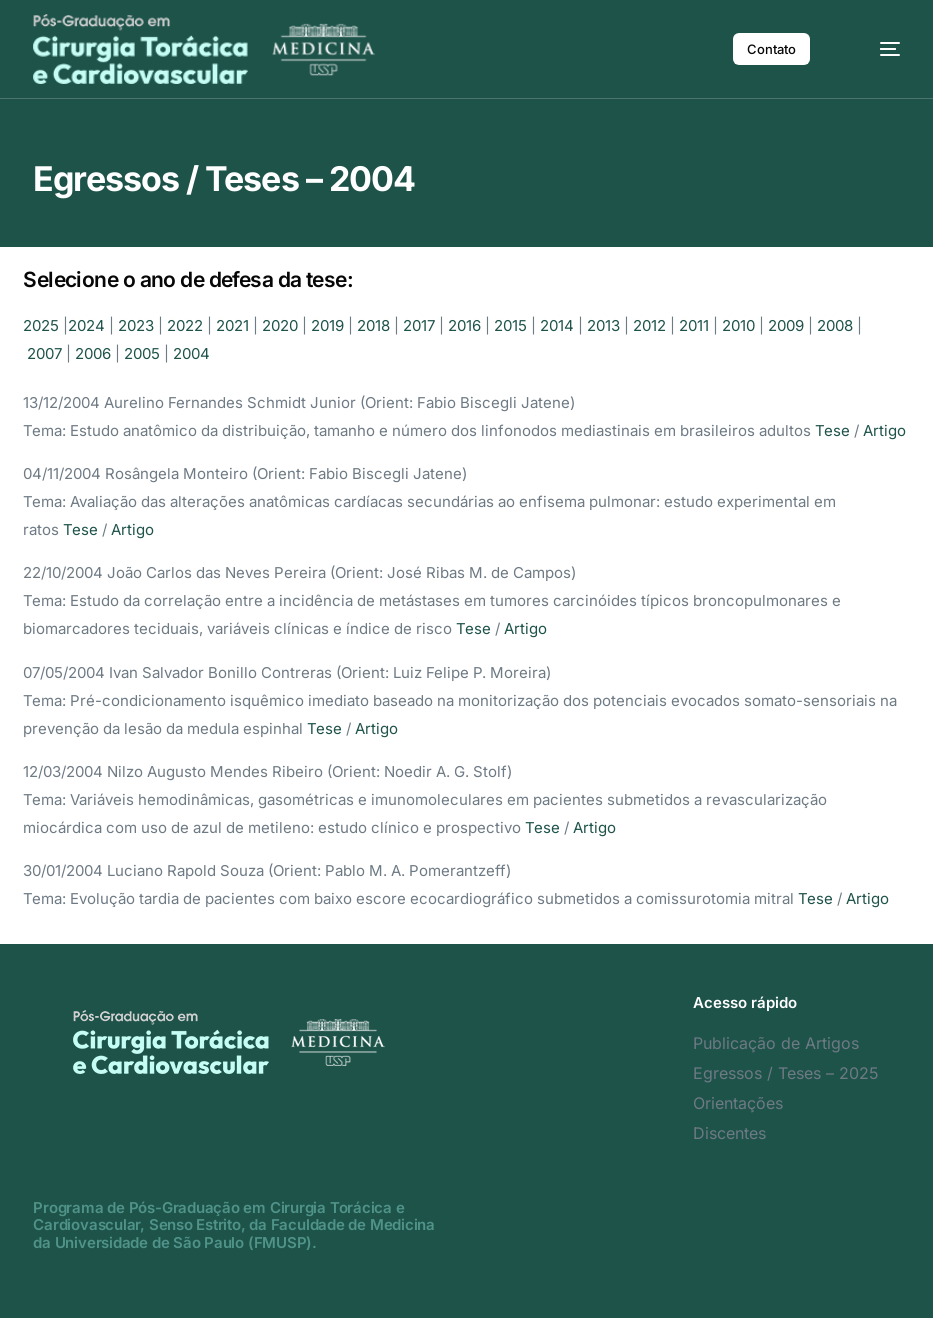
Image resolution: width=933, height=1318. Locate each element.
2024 (86, 325)
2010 (738, 325)
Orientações (738, 1103)
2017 (419, 325)
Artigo (884, 430)
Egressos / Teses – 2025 (786, 1073)
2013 (603, 325)
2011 (694, 325)
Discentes (729, 1133)
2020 (280, 325)
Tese (832, 430)
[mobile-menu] (874, 49)
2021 (232, 325)
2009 (786, 325)
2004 (191, 353)
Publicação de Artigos (776, 1043)
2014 (557, 325)
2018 (373, 325)
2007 (44, 353)
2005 (142, 353)
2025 (41, 325)
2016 (464, 325)
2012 (649, 325)
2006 (93, 353)
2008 (835, 325)
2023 (136, 325)
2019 (327, 325)
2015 (510, 325)
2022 (185, 325)
